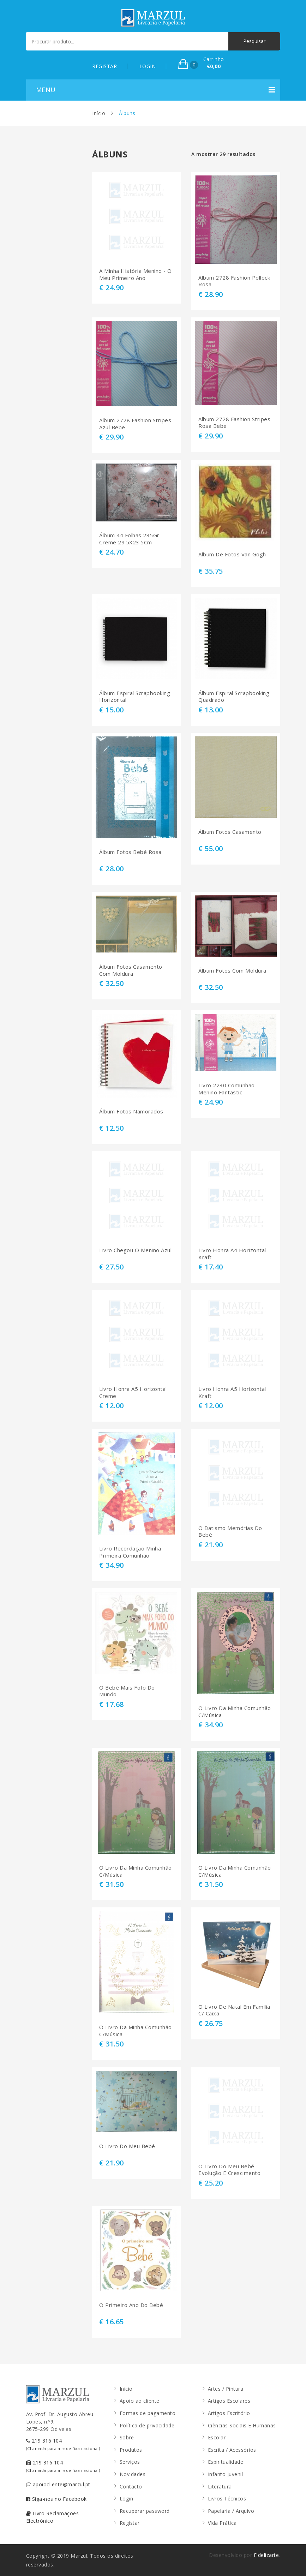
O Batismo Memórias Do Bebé (230, 1531)
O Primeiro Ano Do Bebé (131, 2305)
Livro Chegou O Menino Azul (135, 1250)
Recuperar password (145, 2511)
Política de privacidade (147, 2425)
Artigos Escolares (229, 2400)
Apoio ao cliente (140, 2400)
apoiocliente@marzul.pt (58, 2484)
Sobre (127, 2437)
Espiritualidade (226, 2461)
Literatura (220, 2486)
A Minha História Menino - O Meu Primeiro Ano (135, 274)
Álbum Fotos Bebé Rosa (130, 852)
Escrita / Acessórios (232, 2449)
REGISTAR (104, 66)
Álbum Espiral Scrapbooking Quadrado (233, 697)
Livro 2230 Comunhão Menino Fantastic (226, 1089)
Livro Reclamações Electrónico (52, 2517)
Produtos (131, 2449)
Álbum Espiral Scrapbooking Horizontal (134, 697)
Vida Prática (222, 2523)
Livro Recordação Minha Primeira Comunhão (130, 1552)
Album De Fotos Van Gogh (232, 554)
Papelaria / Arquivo (231, 2511)
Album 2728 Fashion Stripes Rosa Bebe (234, 423)
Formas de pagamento (148, 2413)
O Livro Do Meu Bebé (127, 2146)
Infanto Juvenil (225, 2474)
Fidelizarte (266, 2555)
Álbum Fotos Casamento (230, 832)
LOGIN (147, 66)
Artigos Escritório (229, 2413)
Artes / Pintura (226, 2388)
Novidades (133, 2474)
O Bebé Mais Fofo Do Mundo (127, 1691)
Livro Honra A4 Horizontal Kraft (232, 1254)
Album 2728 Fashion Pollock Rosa (234, 281)
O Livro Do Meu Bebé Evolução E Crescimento (229, 2170)
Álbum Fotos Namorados (131, 1111)
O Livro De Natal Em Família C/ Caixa (234, 2010)
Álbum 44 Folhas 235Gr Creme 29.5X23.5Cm (129, 539)
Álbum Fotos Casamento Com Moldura (130, 970)
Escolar (217, 2437)
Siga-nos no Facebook (56, 2499)
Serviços (130, 2461)
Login (126, 2498)
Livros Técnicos (227, 2498)
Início (98, 113)
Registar (130, 2523)
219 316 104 (63, 2444)
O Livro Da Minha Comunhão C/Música (234, 1712)
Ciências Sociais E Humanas (242, 2425)
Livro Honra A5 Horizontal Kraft (232, 1392)
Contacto (131, 2486)
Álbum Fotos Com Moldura (232, 970)
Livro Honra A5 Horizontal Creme (133, 1392)
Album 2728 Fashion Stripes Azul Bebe (135, 424)
